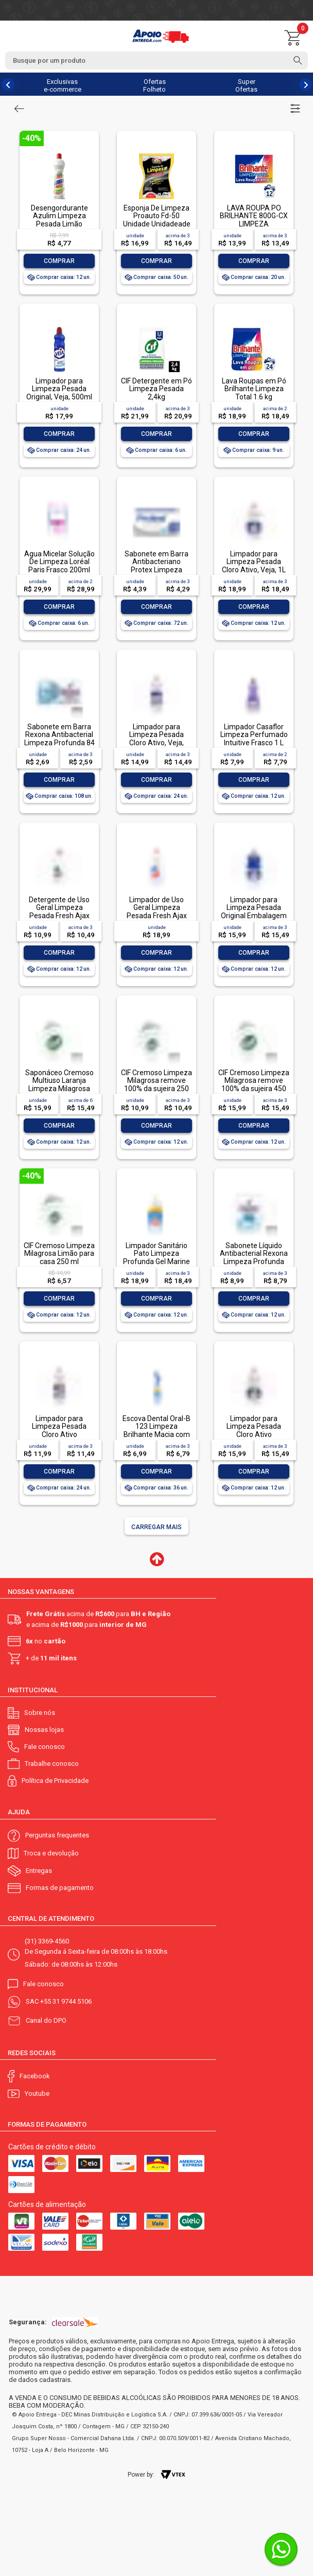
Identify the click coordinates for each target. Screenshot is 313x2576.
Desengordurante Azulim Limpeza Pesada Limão (59, 216)
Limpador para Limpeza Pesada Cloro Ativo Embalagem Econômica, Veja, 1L (254, 1434)
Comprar (59, 261)
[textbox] (156, 60)
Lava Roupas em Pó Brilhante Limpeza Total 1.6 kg (254, 389)
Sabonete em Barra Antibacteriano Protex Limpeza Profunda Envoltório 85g (156, 570)
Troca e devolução (51, 1853)
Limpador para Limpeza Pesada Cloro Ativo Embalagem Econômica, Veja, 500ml (59, 1438)
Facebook (35, 2076)
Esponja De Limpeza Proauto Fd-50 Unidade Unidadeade (156, 216)
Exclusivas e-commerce (62, 85)
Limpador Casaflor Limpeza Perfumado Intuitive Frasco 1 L (254, 735)
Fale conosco (44, 1746)
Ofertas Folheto (154, 85)
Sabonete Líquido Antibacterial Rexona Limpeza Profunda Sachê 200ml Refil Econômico (254, 1261)
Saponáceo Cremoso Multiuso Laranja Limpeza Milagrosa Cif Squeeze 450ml (59, 1084)
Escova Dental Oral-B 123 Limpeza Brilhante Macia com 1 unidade (156, 1430)
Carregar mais (156, 1527)
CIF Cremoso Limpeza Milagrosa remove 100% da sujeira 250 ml (156, 1084)
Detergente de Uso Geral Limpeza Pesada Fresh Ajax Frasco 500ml (59, 911)
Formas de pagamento (60, 1887)
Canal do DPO (46, 2020)
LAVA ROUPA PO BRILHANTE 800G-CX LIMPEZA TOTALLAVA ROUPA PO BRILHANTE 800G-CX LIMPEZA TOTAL (254, 228)
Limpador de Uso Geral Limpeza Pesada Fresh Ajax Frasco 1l (157, 911)
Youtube (37, 2093)
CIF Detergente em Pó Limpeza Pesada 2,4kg (156, 389)
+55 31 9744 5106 (66, 2001)
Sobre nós (39, 1712)
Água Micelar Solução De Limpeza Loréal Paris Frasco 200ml (59, 562)
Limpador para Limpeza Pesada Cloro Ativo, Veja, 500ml (156, 739)
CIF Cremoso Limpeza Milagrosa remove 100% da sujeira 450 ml (253, 1084)
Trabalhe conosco (52, 1763)
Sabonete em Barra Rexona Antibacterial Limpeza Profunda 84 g (59, 739)
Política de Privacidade (55, 1780)
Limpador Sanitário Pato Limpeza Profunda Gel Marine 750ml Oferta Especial (156, 1261)
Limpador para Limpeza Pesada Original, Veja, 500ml (59, 389)
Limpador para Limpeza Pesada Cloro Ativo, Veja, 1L (254, 562)
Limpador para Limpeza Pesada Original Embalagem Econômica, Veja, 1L (254, 911)
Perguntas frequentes (57, 1835)
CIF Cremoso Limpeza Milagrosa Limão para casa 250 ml (59, 1253)
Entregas (39, 1870)
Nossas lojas (44, 1729)
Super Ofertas (246, 85)
